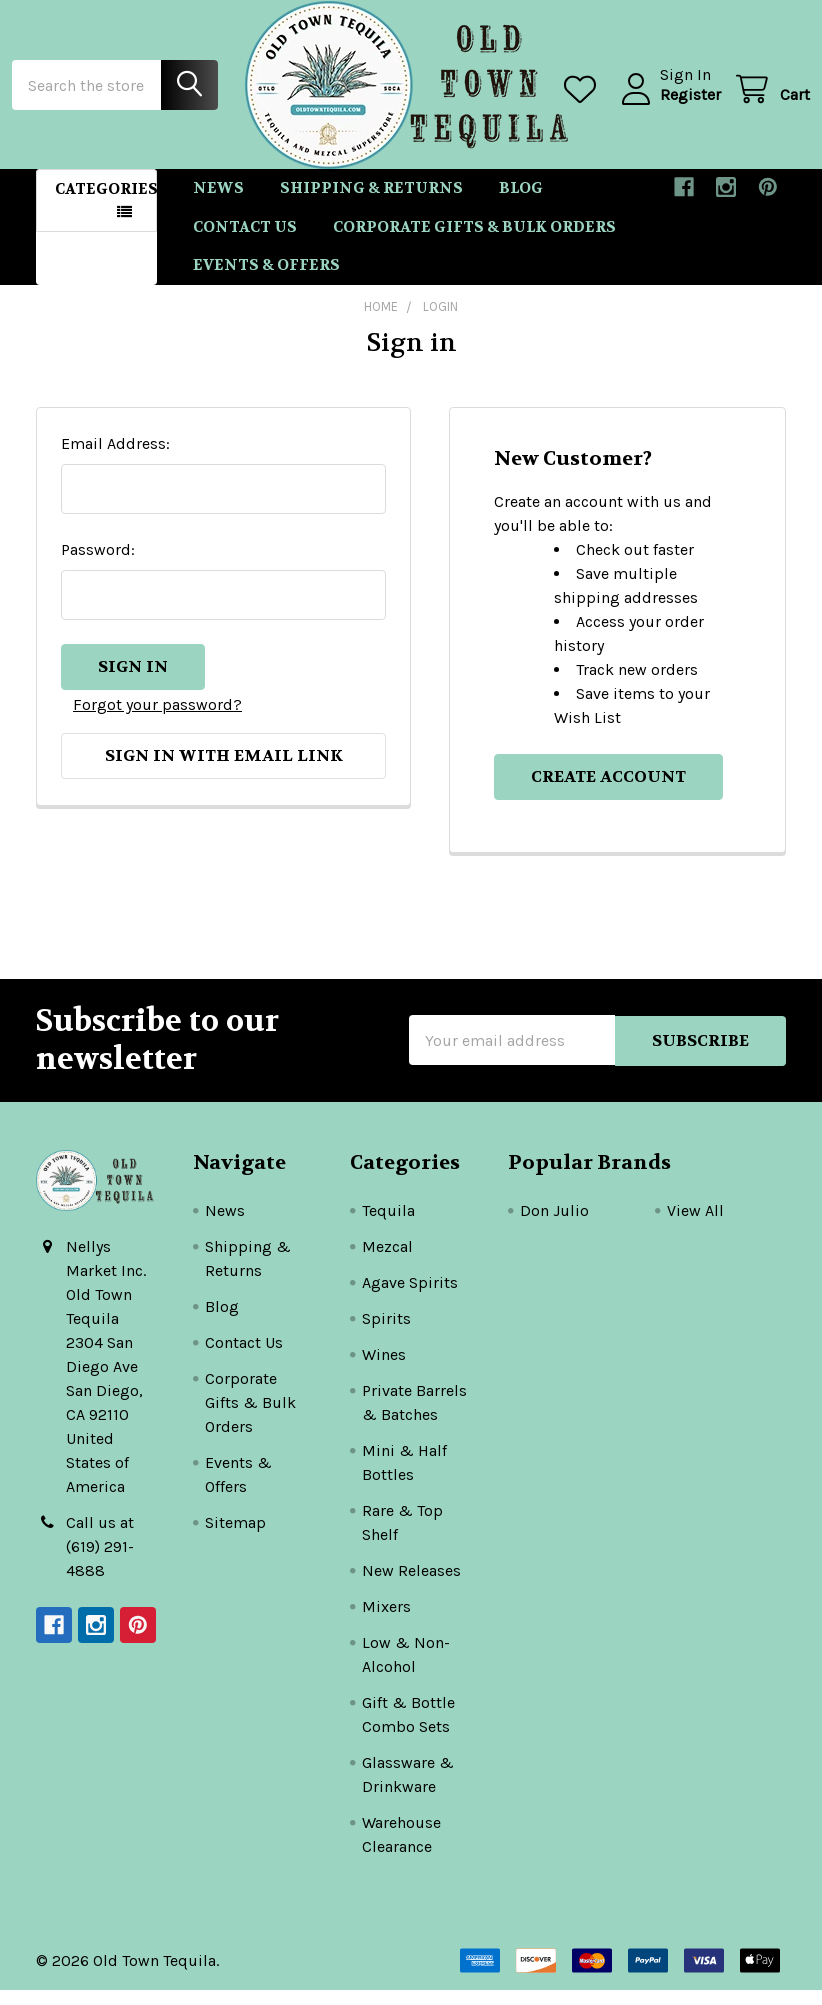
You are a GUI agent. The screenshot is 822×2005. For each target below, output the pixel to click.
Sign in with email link (224, 768)
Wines (384, 1369)
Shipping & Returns (371, 203)
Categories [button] (106, 204)
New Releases (411, 1585)
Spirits (386, 1333)
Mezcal (387, 1261)
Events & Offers (266, 280)
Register (666, 104)
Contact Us (245, 241)
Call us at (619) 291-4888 (100, 1561)
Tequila (388, 1225)
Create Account (608, 791)
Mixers (386, 1621)
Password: (98, 564)
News (218, 203)
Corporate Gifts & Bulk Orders (474, 241)
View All (695, 1225)
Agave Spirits (410, 1297)
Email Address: (115, 458)
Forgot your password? (157, 717)
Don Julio (554, 1225)
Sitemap (235, 1537)
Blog (521, 203)
